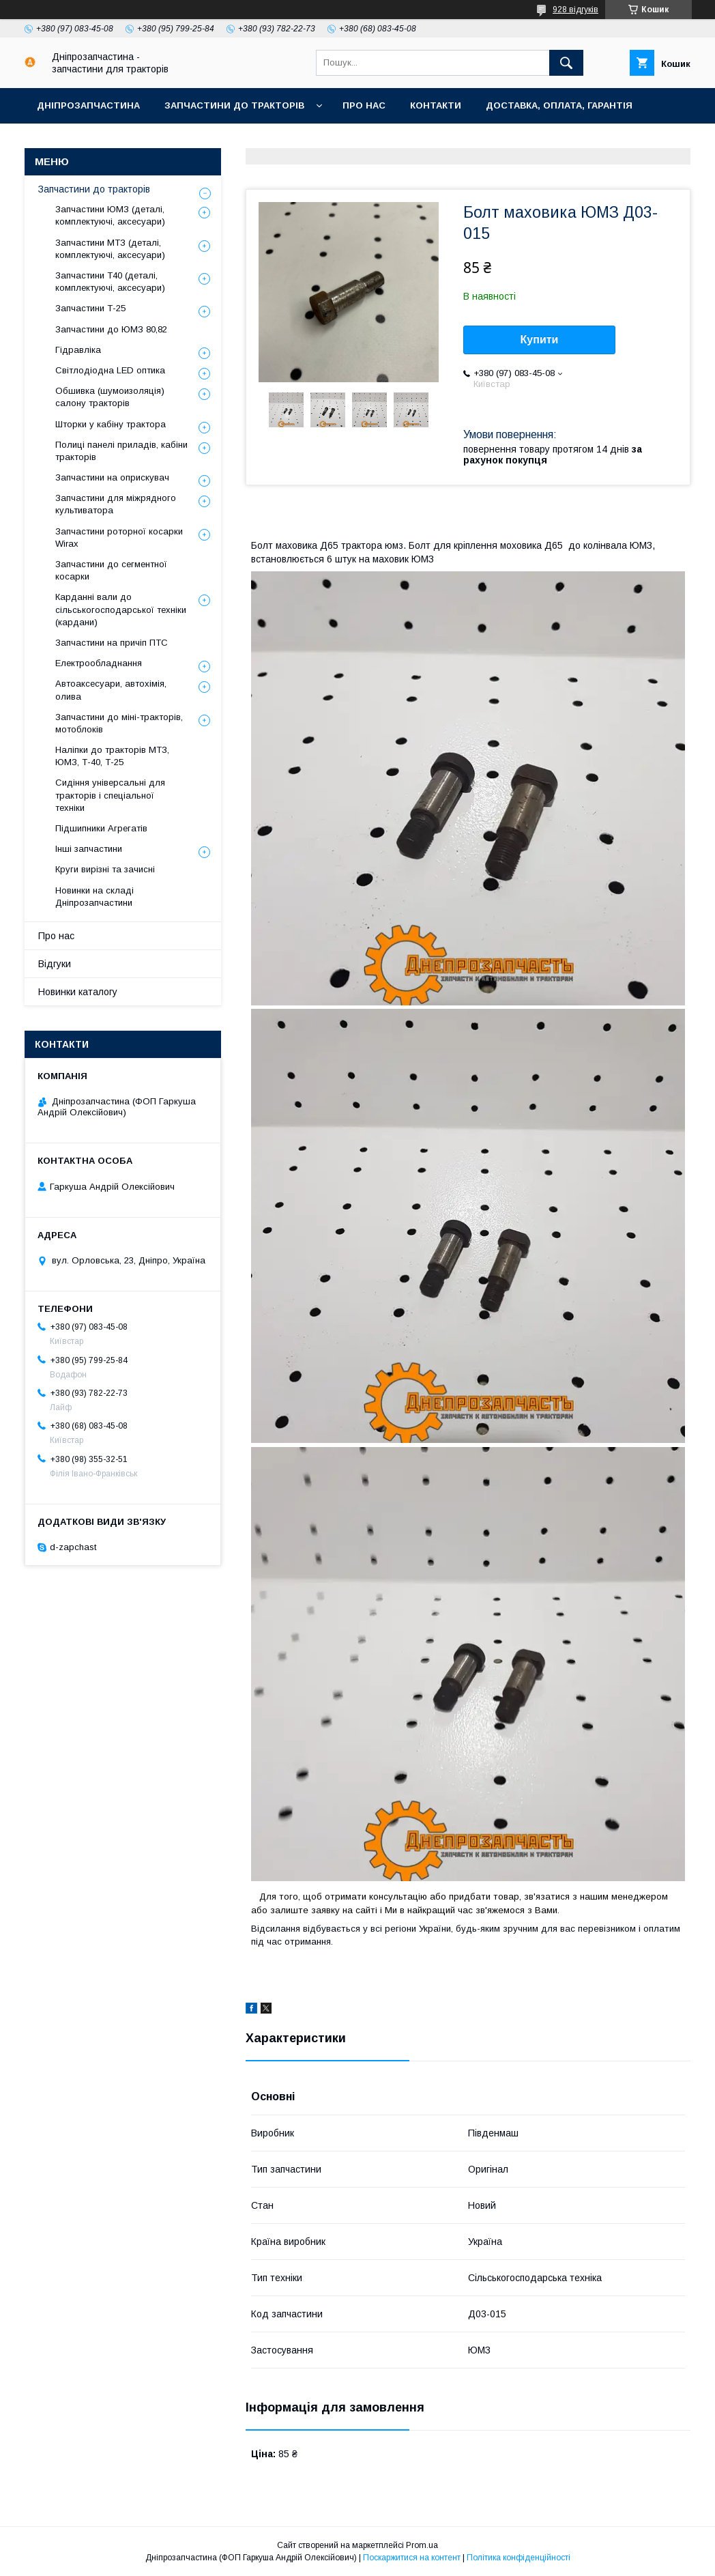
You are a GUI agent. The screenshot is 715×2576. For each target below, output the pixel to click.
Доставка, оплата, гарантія (559, 105)
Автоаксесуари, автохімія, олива (110, 689)
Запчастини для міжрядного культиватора (115, 504)
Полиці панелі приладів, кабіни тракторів (121, 451)
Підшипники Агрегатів (101, 828)
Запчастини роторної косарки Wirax (119, 537)
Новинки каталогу (77, 991)
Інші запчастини (88, 849)
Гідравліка (78, 350)
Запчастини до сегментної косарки (111, 570)
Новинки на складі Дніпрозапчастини (94, 896)
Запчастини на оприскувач (112, 477)
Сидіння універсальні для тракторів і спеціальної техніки (110, 794)
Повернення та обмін (94, 141)
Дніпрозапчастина (88, 105)
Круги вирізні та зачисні (105, 869)
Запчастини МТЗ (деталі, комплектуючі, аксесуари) (110, 249)
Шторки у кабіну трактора (110, 424)
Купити (540, 339)
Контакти (435, 105)
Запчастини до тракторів (234, 105)
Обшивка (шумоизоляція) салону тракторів (109, 397)
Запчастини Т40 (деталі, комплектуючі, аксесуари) (110, 281)
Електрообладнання (98, 663)
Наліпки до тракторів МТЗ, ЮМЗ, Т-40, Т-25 (112, 756)
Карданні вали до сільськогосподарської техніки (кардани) (120, 609)
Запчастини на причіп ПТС (111, 643)
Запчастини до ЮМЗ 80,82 (111, 329)
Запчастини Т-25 (90, 308)
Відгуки (54, 963)
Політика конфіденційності (518, 2557)
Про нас (363, 105)
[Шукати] (566, 63)
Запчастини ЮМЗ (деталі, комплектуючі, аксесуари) (110, 215)
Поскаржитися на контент (412, 2557)
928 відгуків (575, 9)
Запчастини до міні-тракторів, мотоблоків (119, 723)
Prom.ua (422, 2545)
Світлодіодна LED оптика (110, 370)
